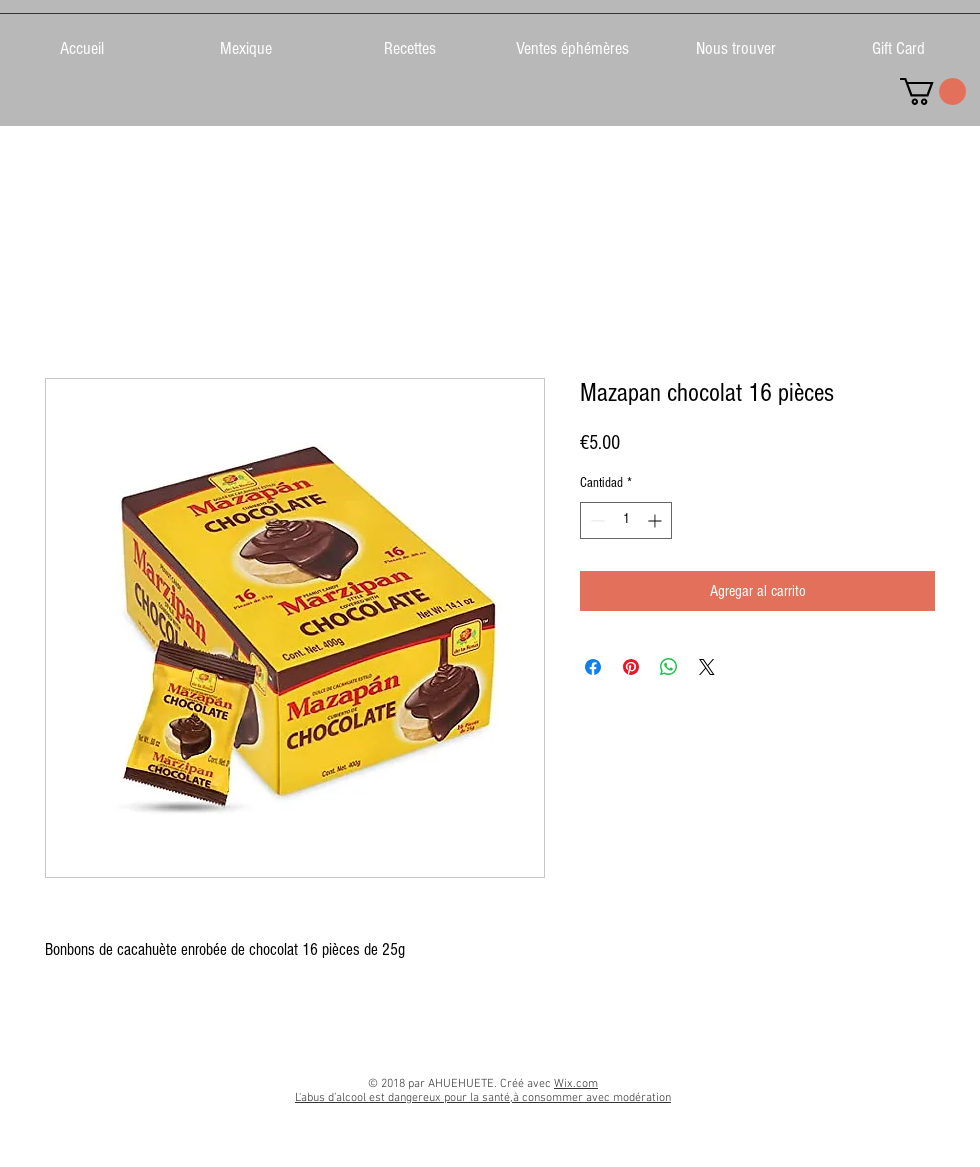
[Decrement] (595, 520)
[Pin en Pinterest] (631, 667)
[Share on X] (707, 667)
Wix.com (576, 1084)
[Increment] (656, 520)
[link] (933, 91)
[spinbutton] (626, 520)
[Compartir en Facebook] (593, 667)
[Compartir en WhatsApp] (669, 667)
